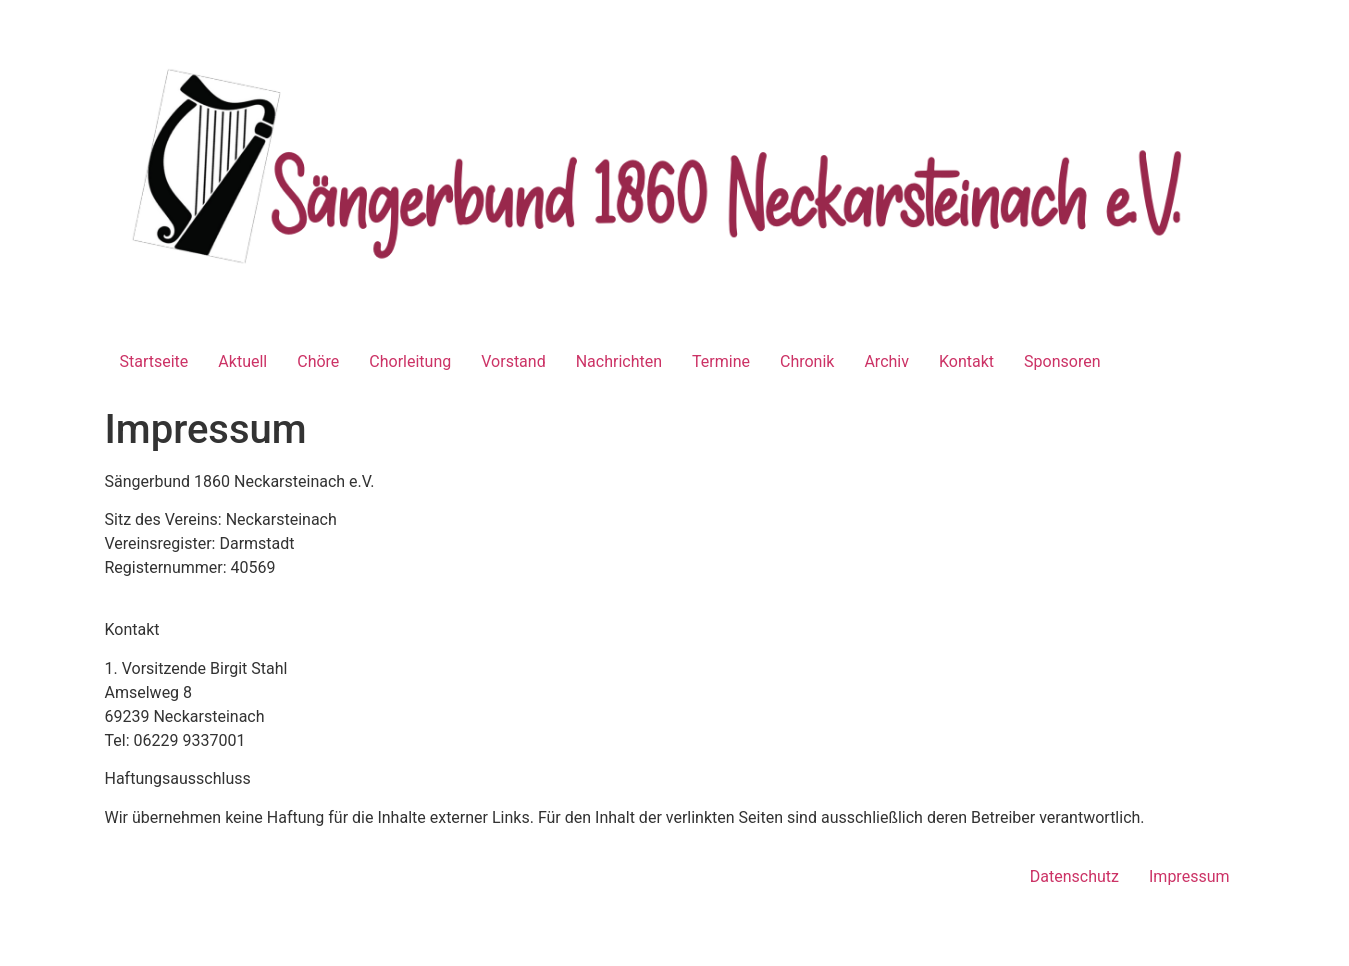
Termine (721, 361)
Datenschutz (1074, 876)
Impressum (1189, 876)
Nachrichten (619, 361)
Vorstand (513, 361)
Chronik (807, 361)
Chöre (318, 361)
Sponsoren (1062, 361)
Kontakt (966, 361)
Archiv (886, 361)
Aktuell (242, 361)
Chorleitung (410, 361)
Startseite (154, 361)
